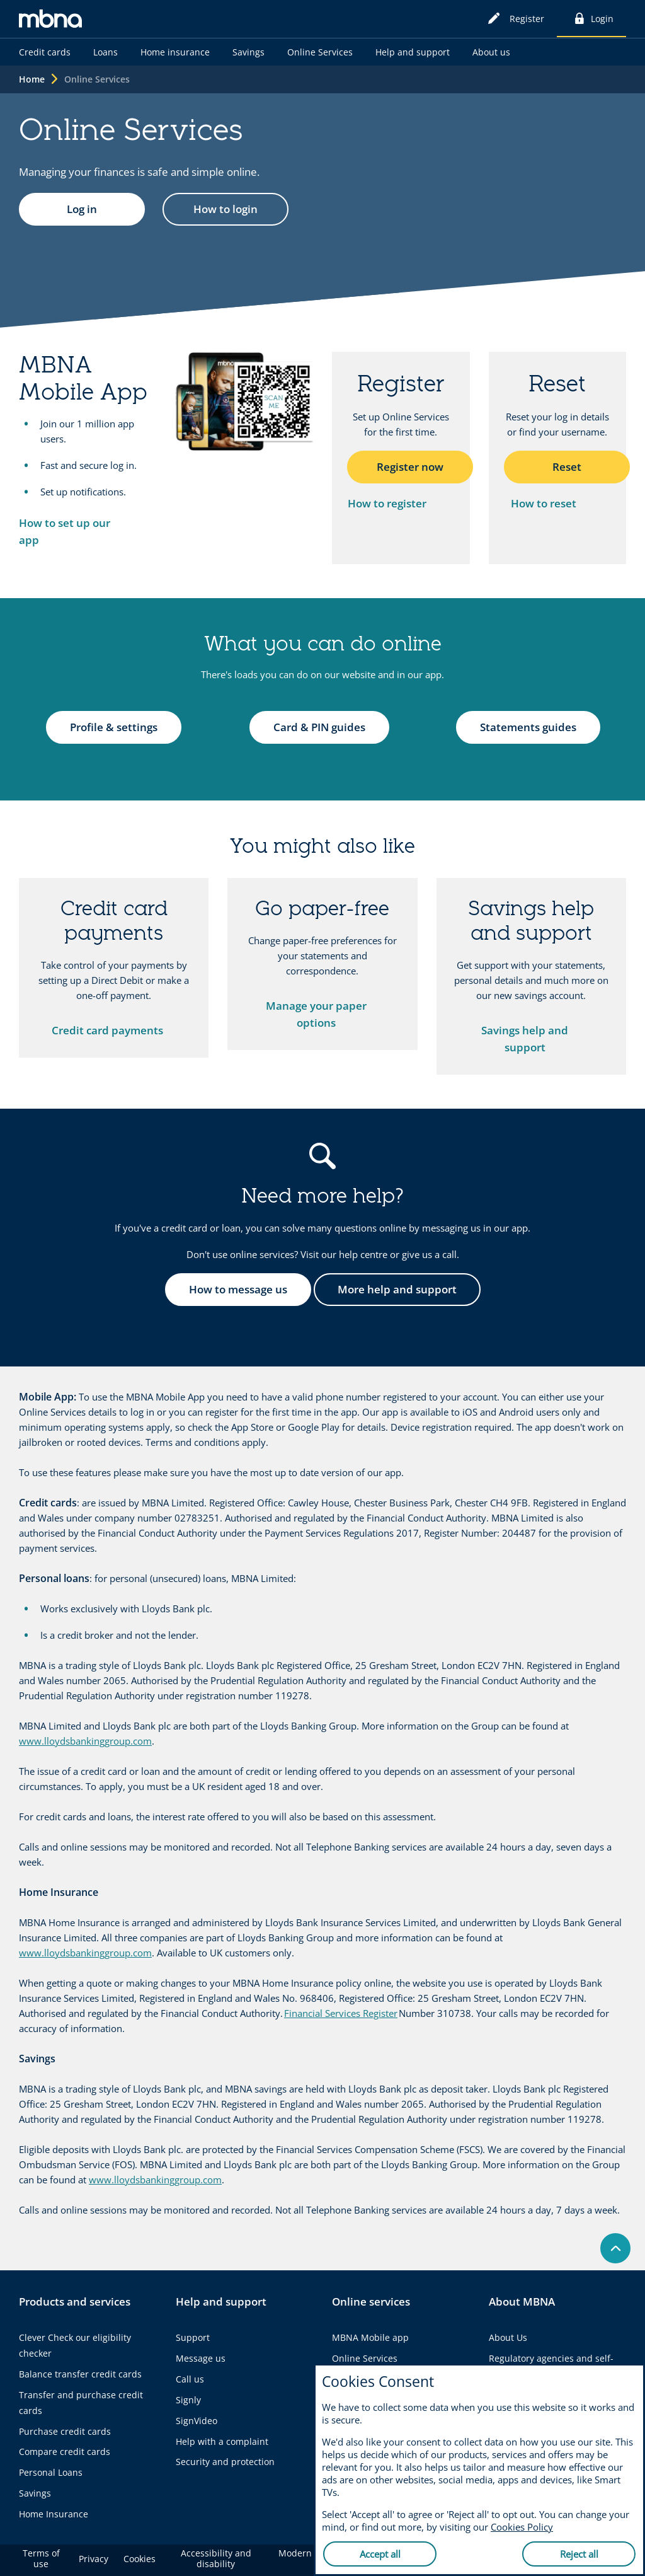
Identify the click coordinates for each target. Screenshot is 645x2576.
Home (32, 79)
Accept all (380, 2554)
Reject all (579, 2554)
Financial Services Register (340, 2013)
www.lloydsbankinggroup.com (85, 1741)
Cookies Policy (522, 2527)
